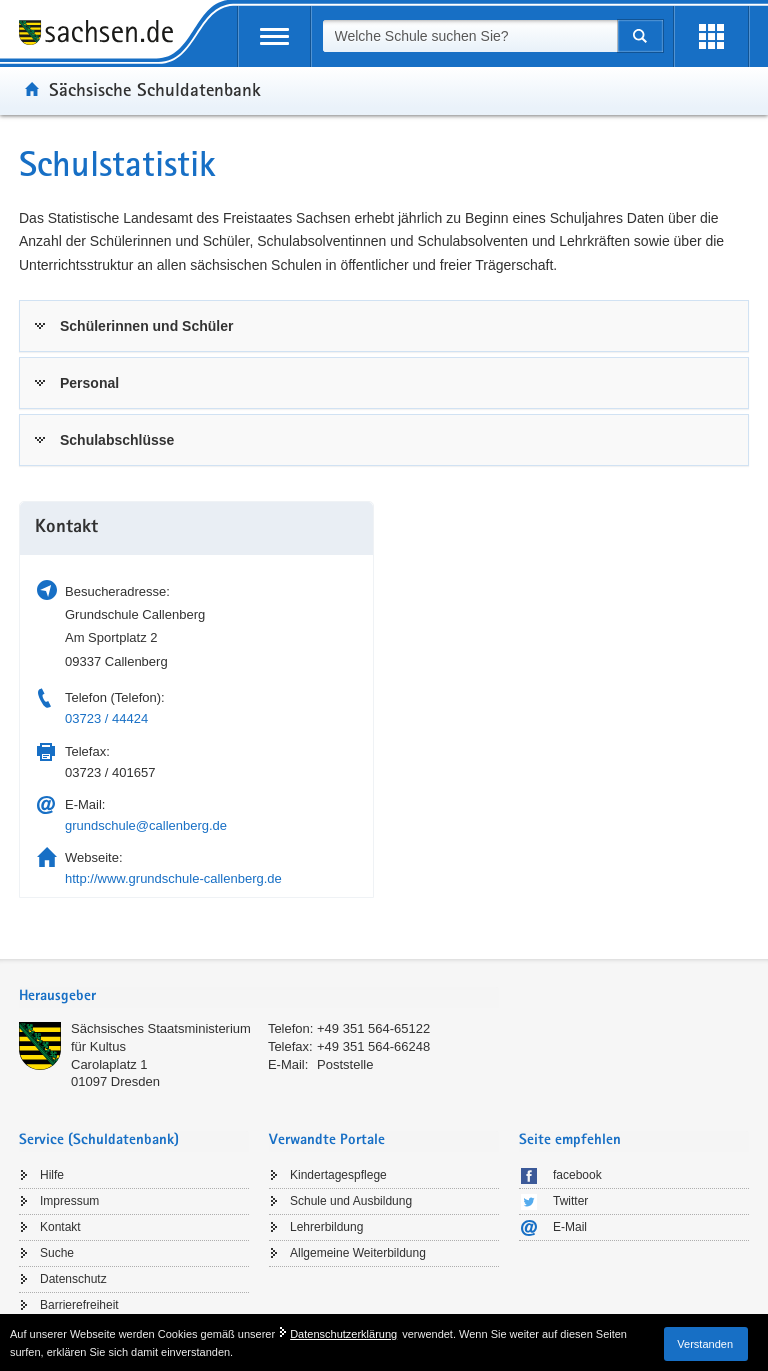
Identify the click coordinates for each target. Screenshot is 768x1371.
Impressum (69, 1201)
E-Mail (570, 1227)
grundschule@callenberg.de (146, 825)
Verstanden (705, 1344)
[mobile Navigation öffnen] (274, 36)
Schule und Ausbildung (351, 1201)
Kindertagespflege (338, 1175)
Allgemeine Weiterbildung (358, 1253)
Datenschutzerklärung (343, 1334)
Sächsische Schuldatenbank (155, 89)
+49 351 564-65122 (373, 1028)
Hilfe (52, 1175)
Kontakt (60, 1227)
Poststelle (345, 1064)
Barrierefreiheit (79, 1305)
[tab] (384, 326)
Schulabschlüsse (117, 440)
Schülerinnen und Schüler (146, 326)
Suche (57, 1253)
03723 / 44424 (106, 718)
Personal (89, 383)
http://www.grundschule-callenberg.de (173, 878)
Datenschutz (73, 1279)
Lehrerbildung (326, 1227)
